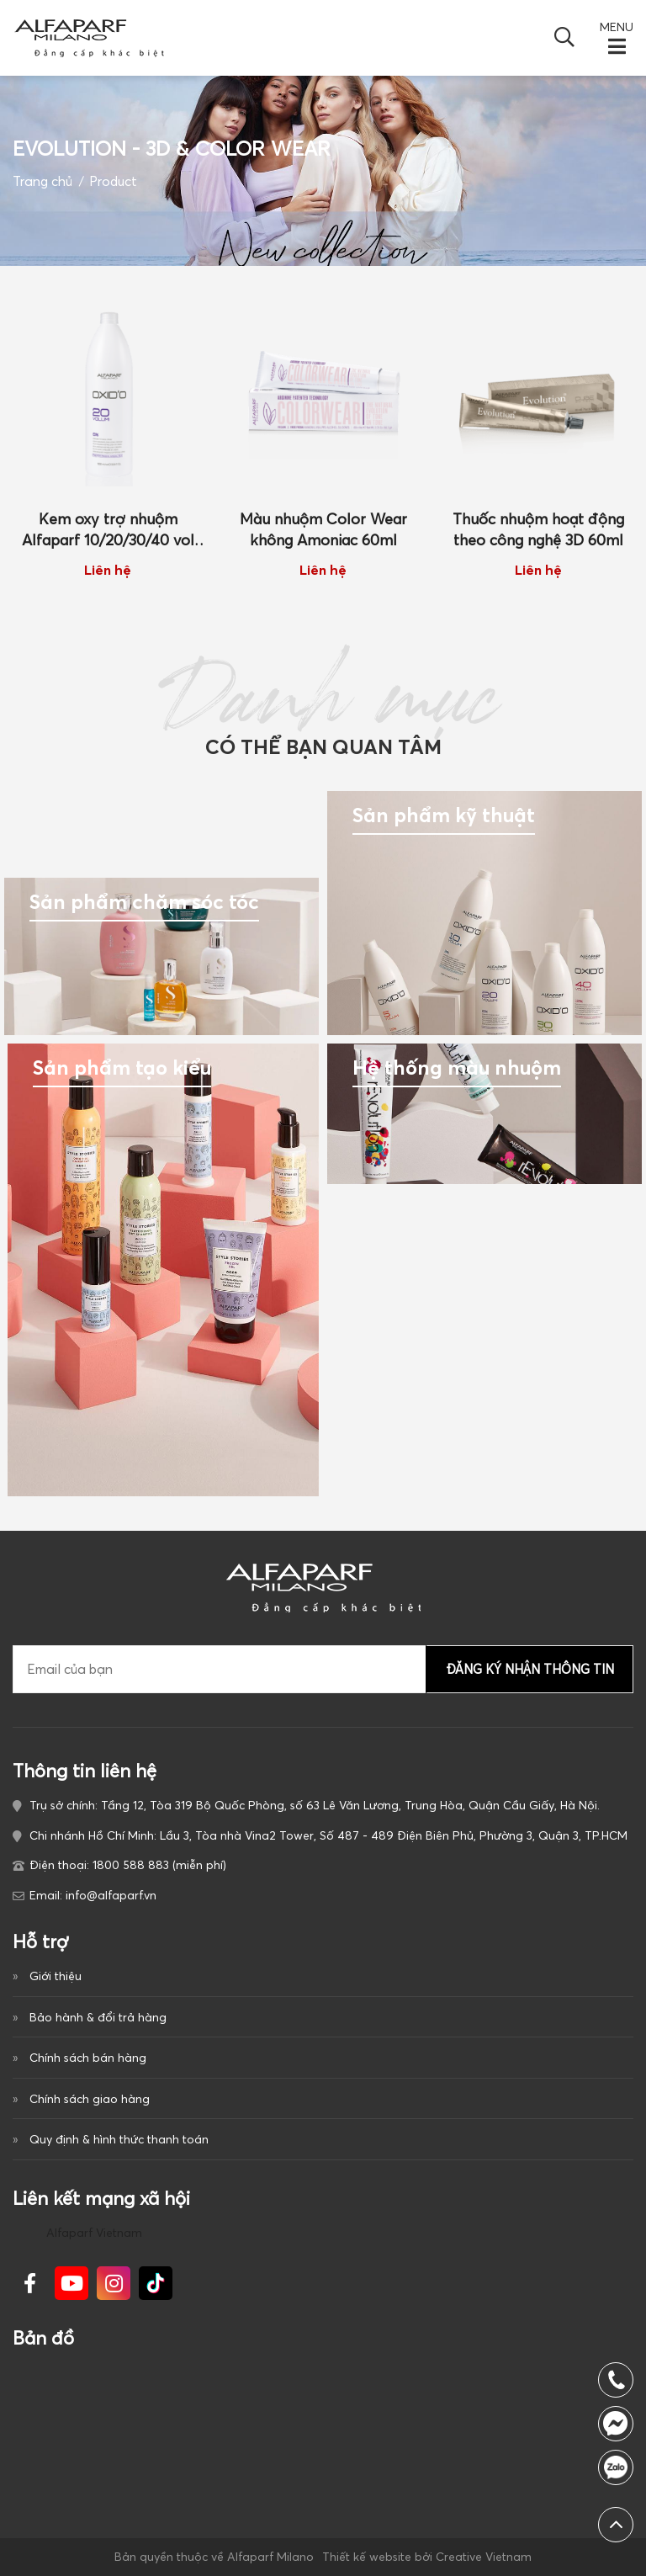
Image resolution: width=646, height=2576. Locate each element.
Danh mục (323, 711)
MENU (616, 27)
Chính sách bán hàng (87, 2057)
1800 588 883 (615, 2467)
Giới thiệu (55, 1976)
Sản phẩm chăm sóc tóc (144, 902)
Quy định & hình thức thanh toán (119, 2139)
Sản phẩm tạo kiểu (122, 1067)
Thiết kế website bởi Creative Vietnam (427, 2556)
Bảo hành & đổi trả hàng (98, 2017)
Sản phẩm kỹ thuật (443, 815)
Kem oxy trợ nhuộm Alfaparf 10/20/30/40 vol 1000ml (108, 530)
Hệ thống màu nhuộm (456, 1067)
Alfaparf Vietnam (94, 2232)
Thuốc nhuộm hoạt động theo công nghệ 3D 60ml (538, 529)
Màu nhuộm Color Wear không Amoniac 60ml (323, 529)
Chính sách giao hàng (89, 2098)
